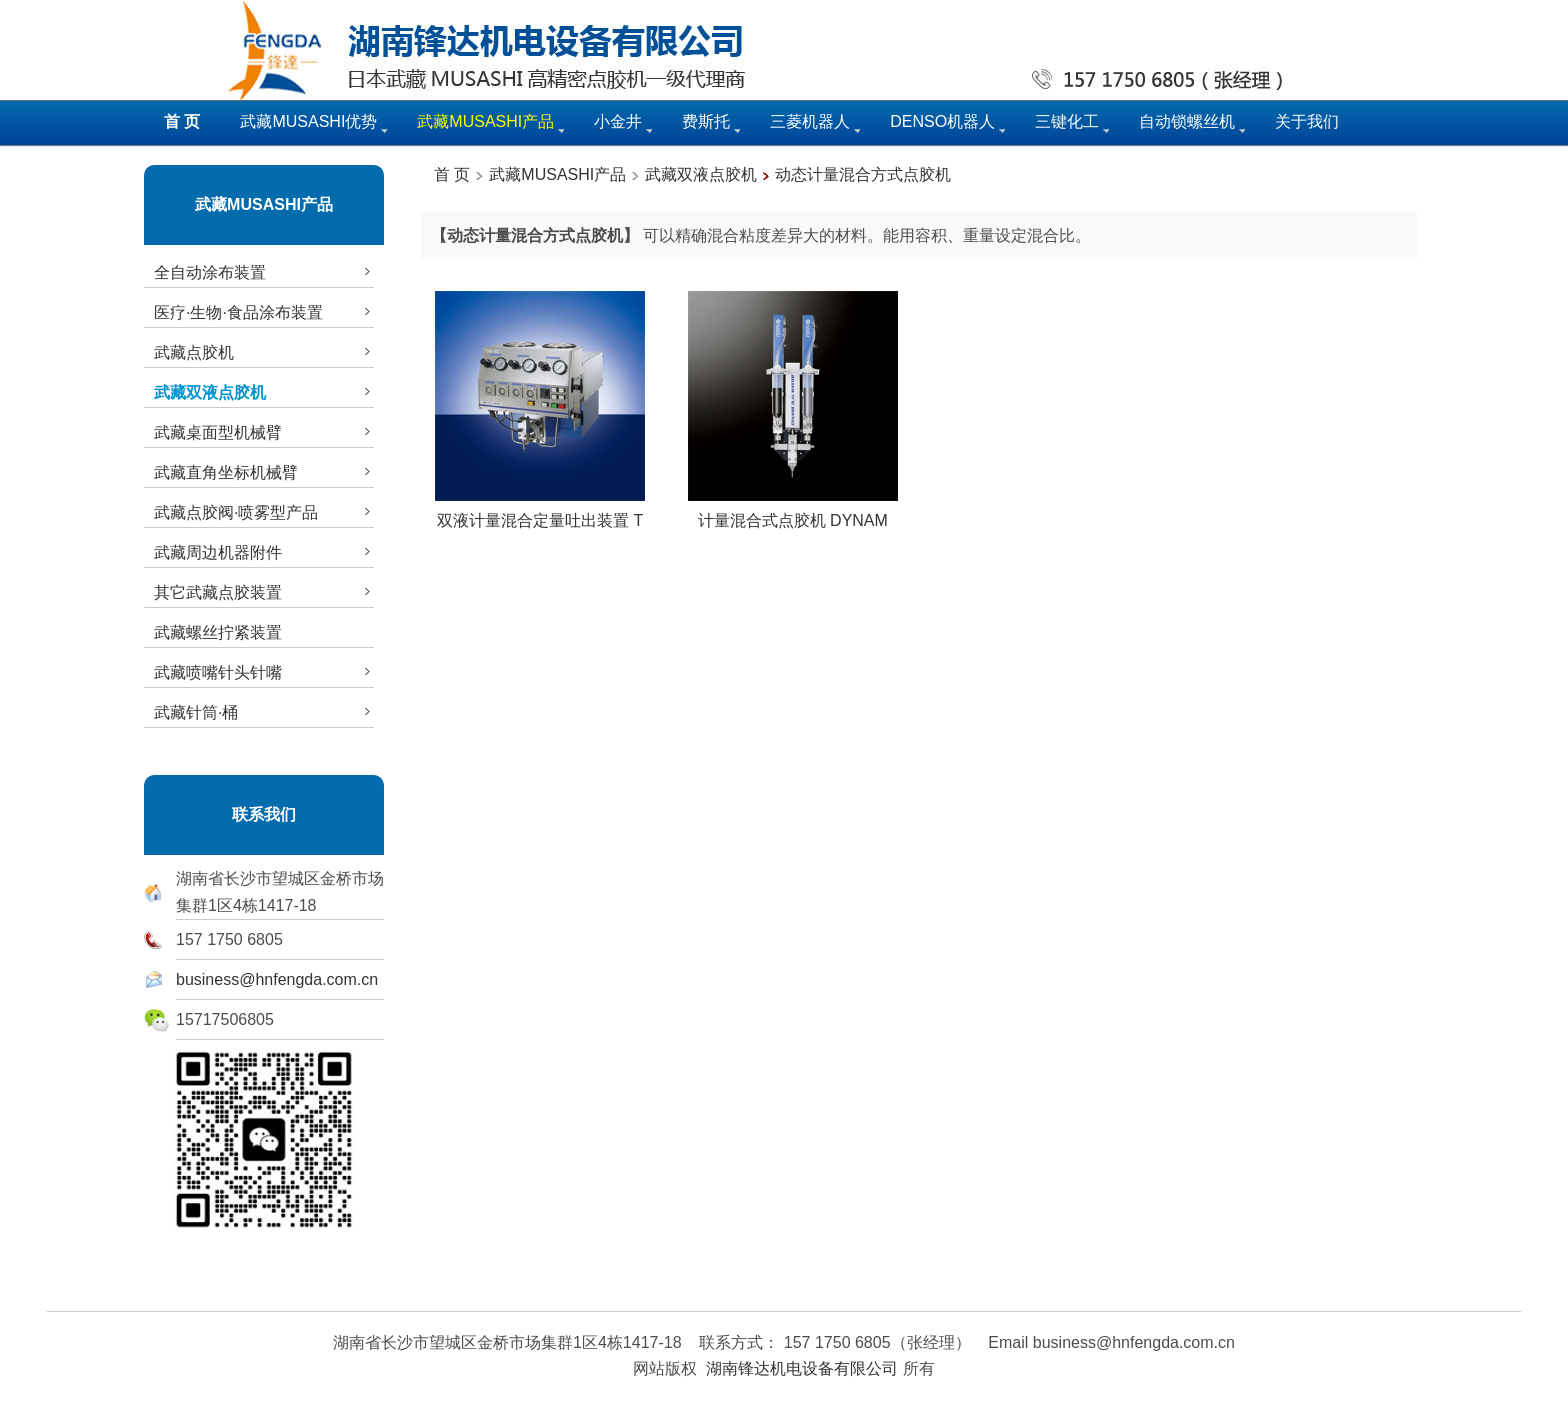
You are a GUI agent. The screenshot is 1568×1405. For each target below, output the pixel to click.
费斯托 (706, 121)
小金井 (618, 121)
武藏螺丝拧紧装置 (218, 632)
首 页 (452, 174)
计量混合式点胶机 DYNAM (793, 513)
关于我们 (1307, 121)
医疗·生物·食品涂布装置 (264, 312)
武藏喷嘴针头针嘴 (264, 672)
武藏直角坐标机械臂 (264, 472)
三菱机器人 (810, 121)
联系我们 (264, 814)
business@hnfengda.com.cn (277, 979)
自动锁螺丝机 (1187, 121)
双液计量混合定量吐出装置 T (540, 513)
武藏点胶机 (264, 352)
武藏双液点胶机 (701, 174)
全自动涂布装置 (264, 272)
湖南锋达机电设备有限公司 (802, 1368)
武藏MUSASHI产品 (264, 204)
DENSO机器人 (942, 121)
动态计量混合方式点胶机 (863, 174)
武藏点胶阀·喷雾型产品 (264, 512)
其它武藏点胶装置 (264, 592)
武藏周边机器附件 (264, 552)
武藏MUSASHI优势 (308, 121)
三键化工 (1067, 121)
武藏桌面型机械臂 (264, 432)
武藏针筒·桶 (264, 712)
